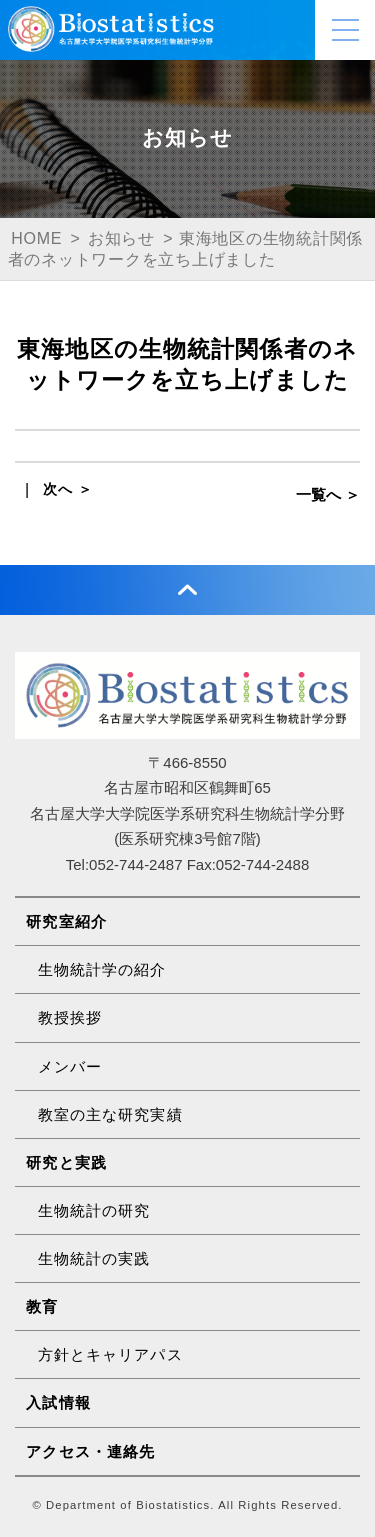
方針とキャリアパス (110, 1354)
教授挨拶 (70, 1017)
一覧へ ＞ (328, 494)
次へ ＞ (68, 489)
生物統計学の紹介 (102, 969)
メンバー (70, 1066)
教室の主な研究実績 (110, 1114)
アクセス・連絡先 (90, 1451)
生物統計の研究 (94, 1210)
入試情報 (58, 1402)
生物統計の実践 (94, 1258)
